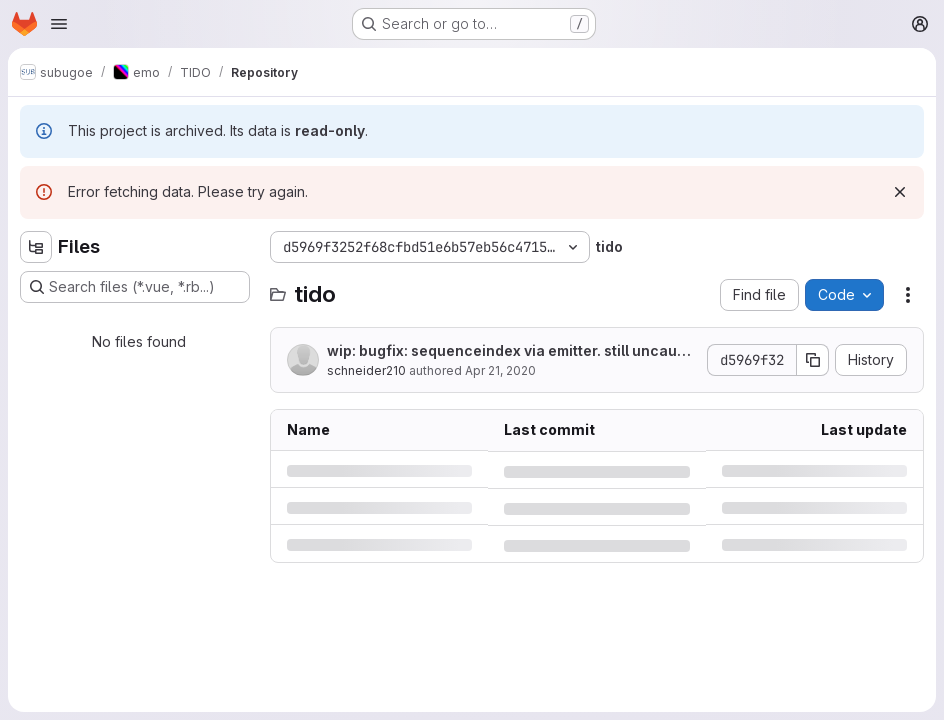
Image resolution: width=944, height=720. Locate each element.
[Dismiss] (900, 192)
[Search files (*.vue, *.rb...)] (135, 287)
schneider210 (366, 370)
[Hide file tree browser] (36, 247)
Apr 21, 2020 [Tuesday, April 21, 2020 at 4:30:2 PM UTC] (500, 370)
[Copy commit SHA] (813, 360)
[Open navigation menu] (59, 24)
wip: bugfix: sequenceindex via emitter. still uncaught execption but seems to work (511, 351)
